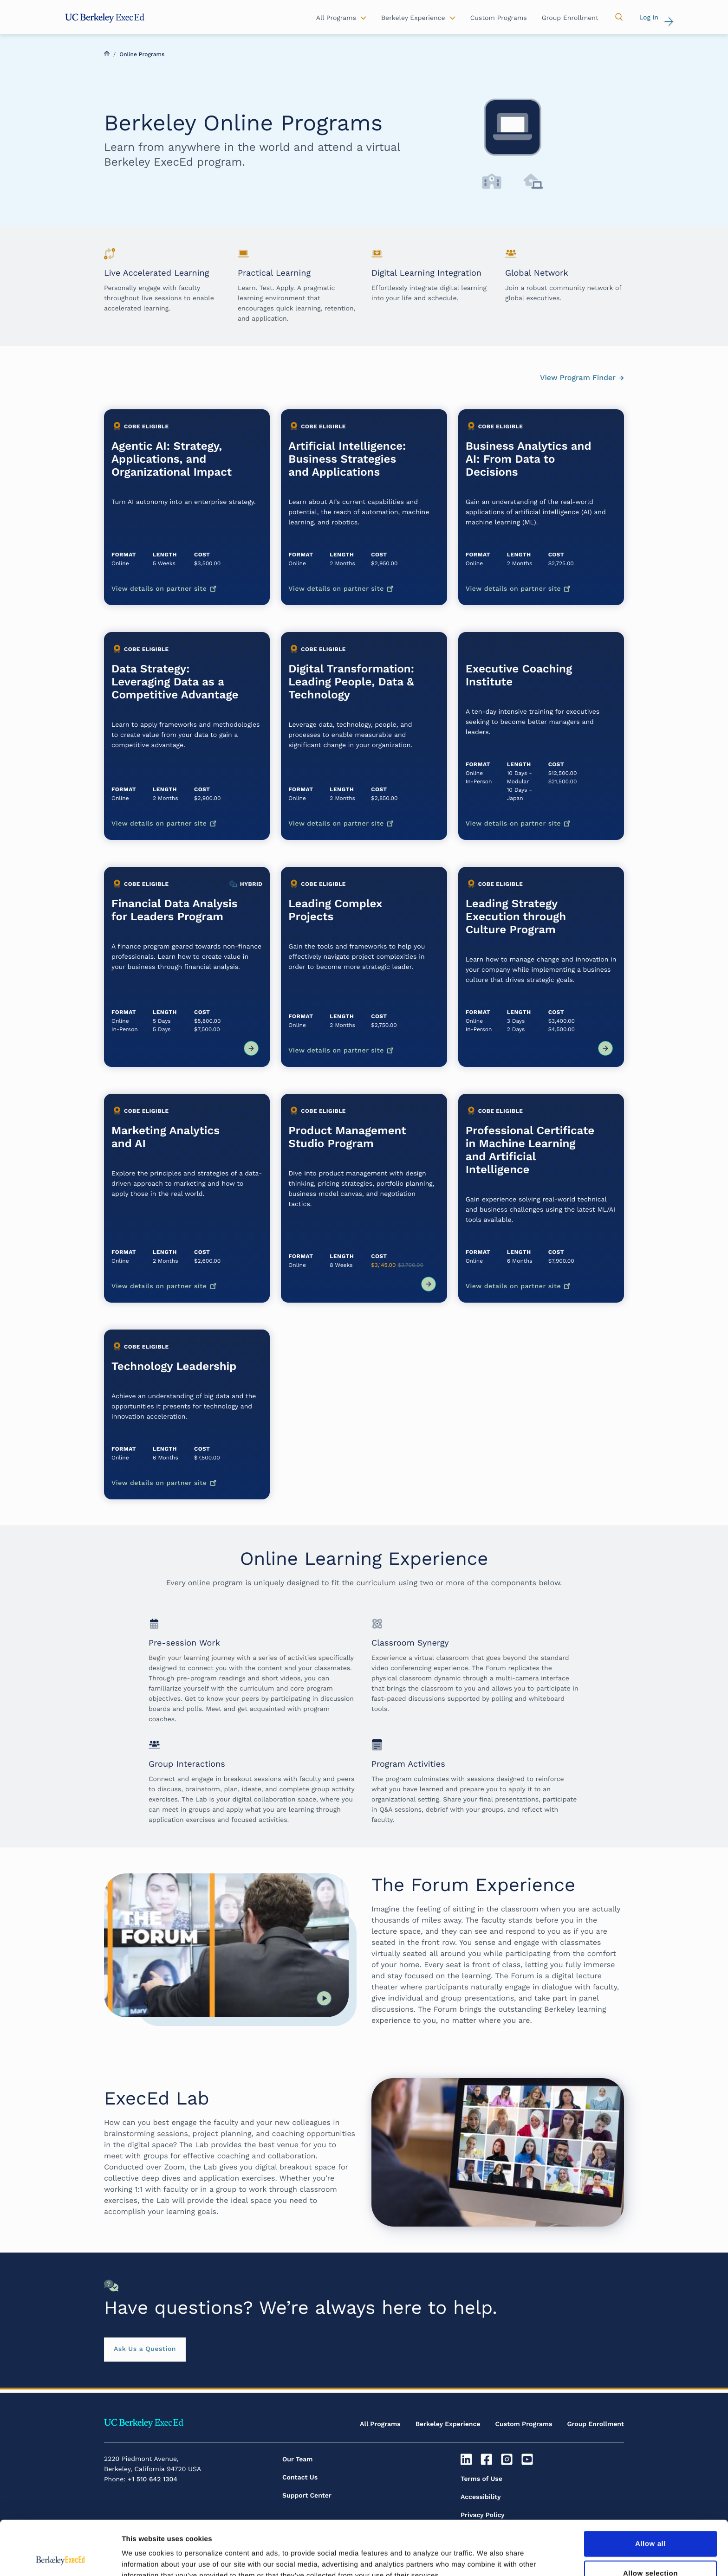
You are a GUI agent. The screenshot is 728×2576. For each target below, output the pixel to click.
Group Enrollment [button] (570, 18)
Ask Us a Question (145, 2349)
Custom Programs (523, 2424)
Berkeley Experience (448, 2424)
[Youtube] (528, 2459)
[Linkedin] (467, 2459)
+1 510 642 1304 (152, 2479)
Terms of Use (481, 2479)
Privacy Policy (483, 2515)
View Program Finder (578, 377)
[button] (618, 17)
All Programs (380, 2424)
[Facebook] (487, 2459)
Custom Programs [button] (498, 18)
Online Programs (141, 54)
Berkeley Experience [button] (413, 18)
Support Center (307, 2495)
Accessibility (481, 2497)
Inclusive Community (494, 2533)
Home (107, 53)
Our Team (297, 2459)
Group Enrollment (595, 2424)
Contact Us (300, 2477)
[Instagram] (508, 2459)
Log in (648, 17)
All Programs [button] (336, 18)
